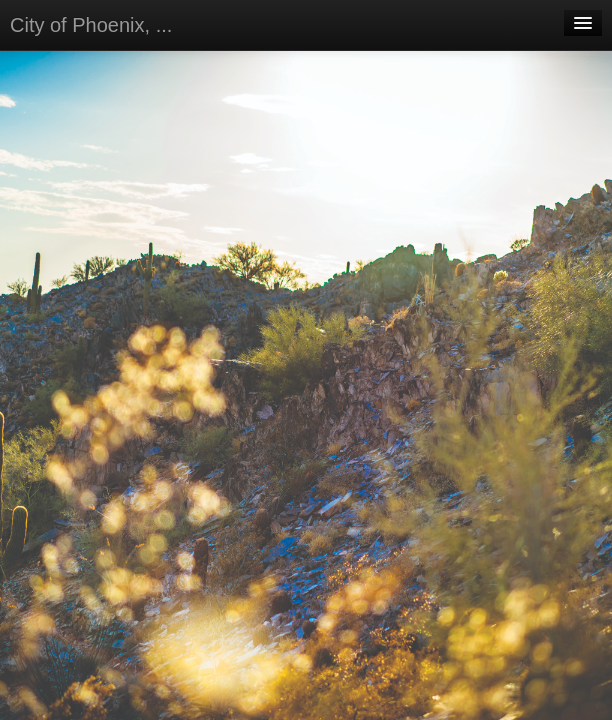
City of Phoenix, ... (91, 25)
